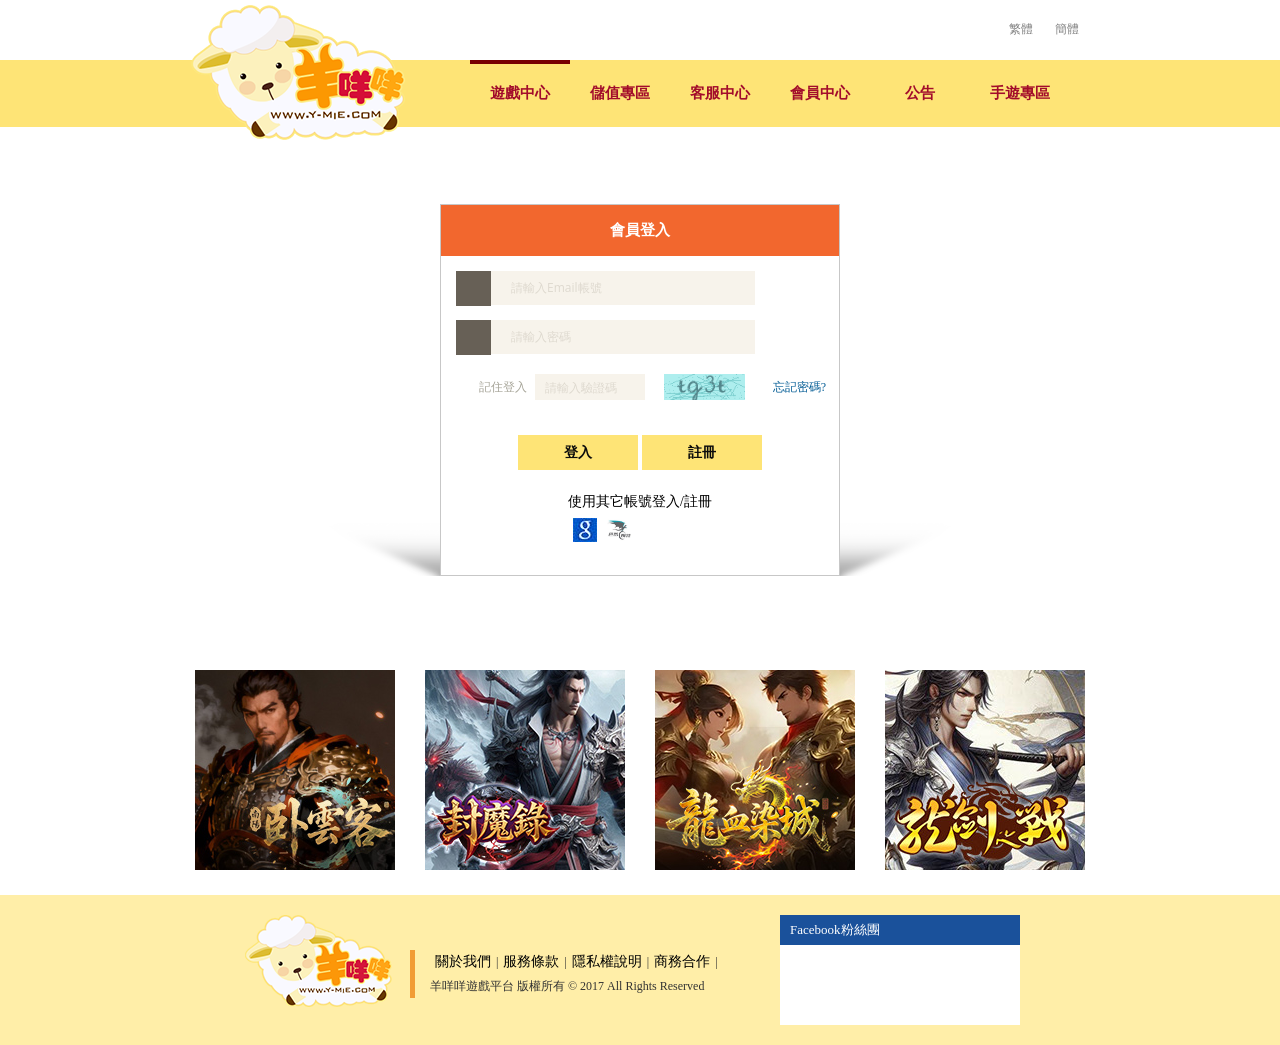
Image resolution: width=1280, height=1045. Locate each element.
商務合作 (682, 961)
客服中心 (720, 93)
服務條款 (531, 961)
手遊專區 (1020, 93)
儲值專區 (620, 93)
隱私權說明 (607, 961)
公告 (920, 93)
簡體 (1067, 29)
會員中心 (820, 93)
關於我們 (463, 961)
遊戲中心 (520, 93)
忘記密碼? (799, 387)
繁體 (1021, 29)
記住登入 (493, 387)
